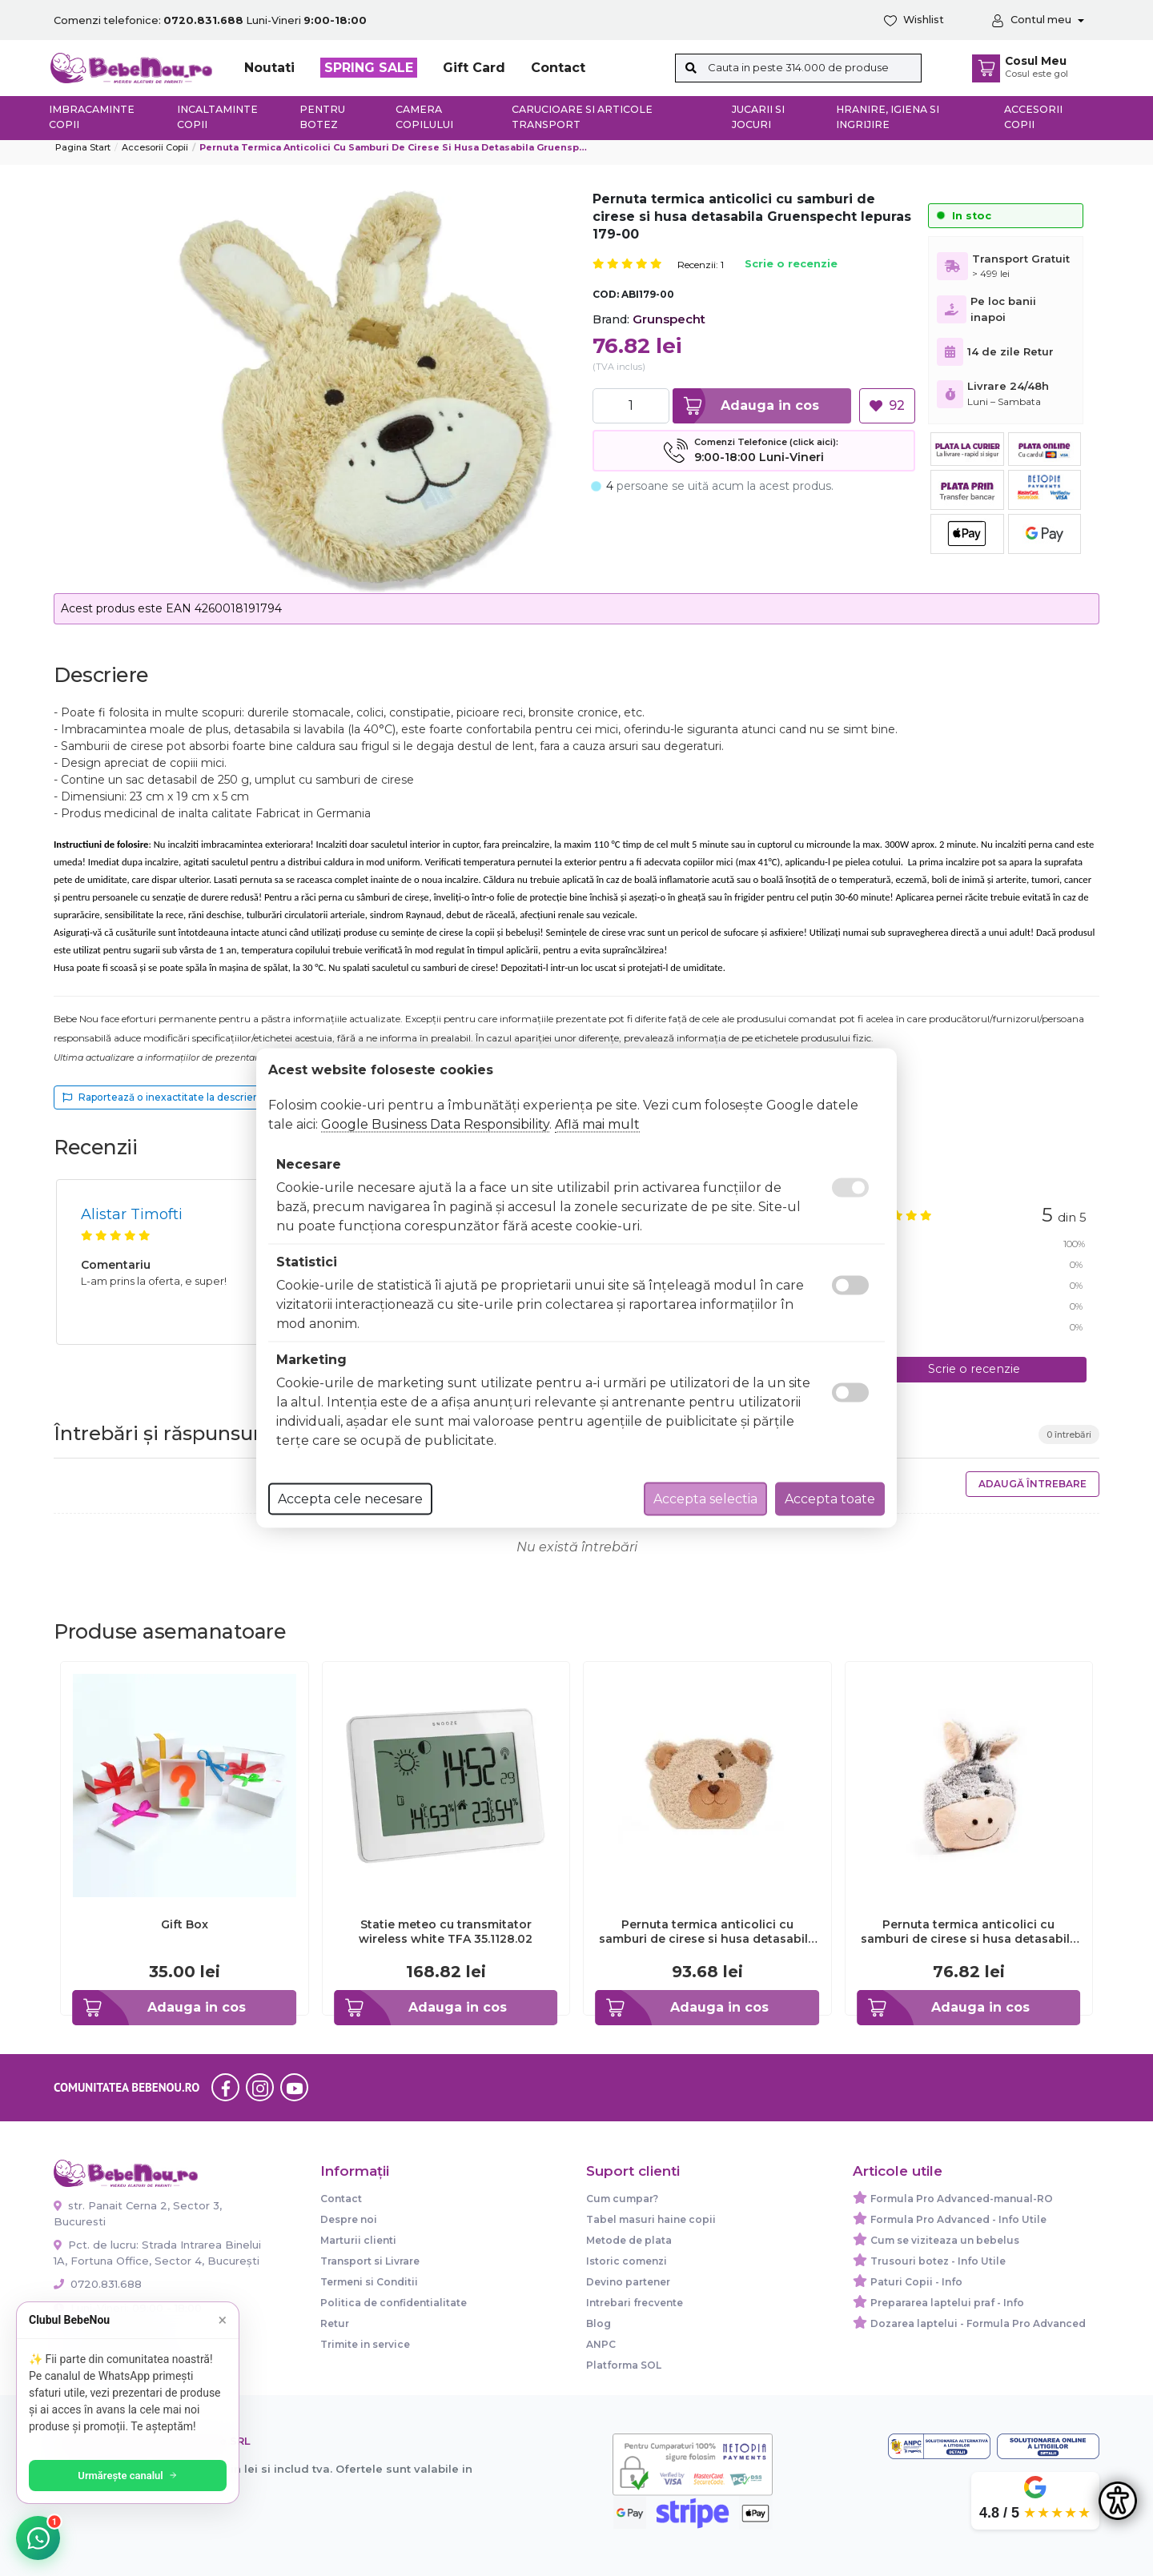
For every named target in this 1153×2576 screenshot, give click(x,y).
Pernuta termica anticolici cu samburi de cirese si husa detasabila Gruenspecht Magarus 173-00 (969, 1931)
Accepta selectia (705, 1499)
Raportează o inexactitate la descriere (162, 1097)
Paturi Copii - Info (916, 2282)
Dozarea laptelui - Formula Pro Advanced (978, 2323)
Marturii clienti (358, 2240)
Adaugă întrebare (1032, 1484)
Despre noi (348, 2219)
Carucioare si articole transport (582, 116)
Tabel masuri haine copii (651, 2219)
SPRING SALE (368, 67)
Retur (334, 2323)
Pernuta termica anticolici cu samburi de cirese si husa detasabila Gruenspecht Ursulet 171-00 (707, 1931)
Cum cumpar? (622, 2199)
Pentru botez (322, 116)
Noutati (269, 67)
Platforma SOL (623, 2365)
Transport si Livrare (370, 2261)
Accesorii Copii (155, 147)
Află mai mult (597, 1124)
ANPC (601, 2344)
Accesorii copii (1033, 116)
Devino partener (628, 2282)
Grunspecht (669, 319)
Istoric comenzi (626, 2261)
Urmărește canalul (128, 2476)
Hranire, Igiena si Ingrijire (887, 116)
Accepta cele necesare (350, 1499)
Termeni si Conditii (369, 2282)
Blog (598, 2323)
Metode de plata (629, 2240)
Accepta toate (830, 1499)
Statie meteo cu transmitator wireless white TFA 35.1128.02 (445, 1931)
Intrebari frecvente (634, 2303)
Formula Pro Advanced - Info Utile (958, 2219)
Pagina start (82, 147)
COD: (606, 294)
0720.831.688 (98, 2283)
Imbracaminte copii (92, 116)
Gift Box (184, 1924)
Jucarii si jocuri (758, 116)
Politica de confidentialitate (393, 2303)
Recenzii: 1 (700, 265)
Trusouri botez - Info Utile (938, 2261)
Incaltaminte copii (217, 116)
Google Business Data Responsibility (435, 1124)
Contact (558, 67)
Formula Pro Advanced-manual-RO (961, 2199)
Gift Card (474, 67)
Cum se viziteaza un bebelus (944, 2240)
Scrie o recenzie (791, 264)
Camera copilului (424, 116)
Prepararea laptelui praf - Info (947, 2303)
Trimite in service (365, 2344)
